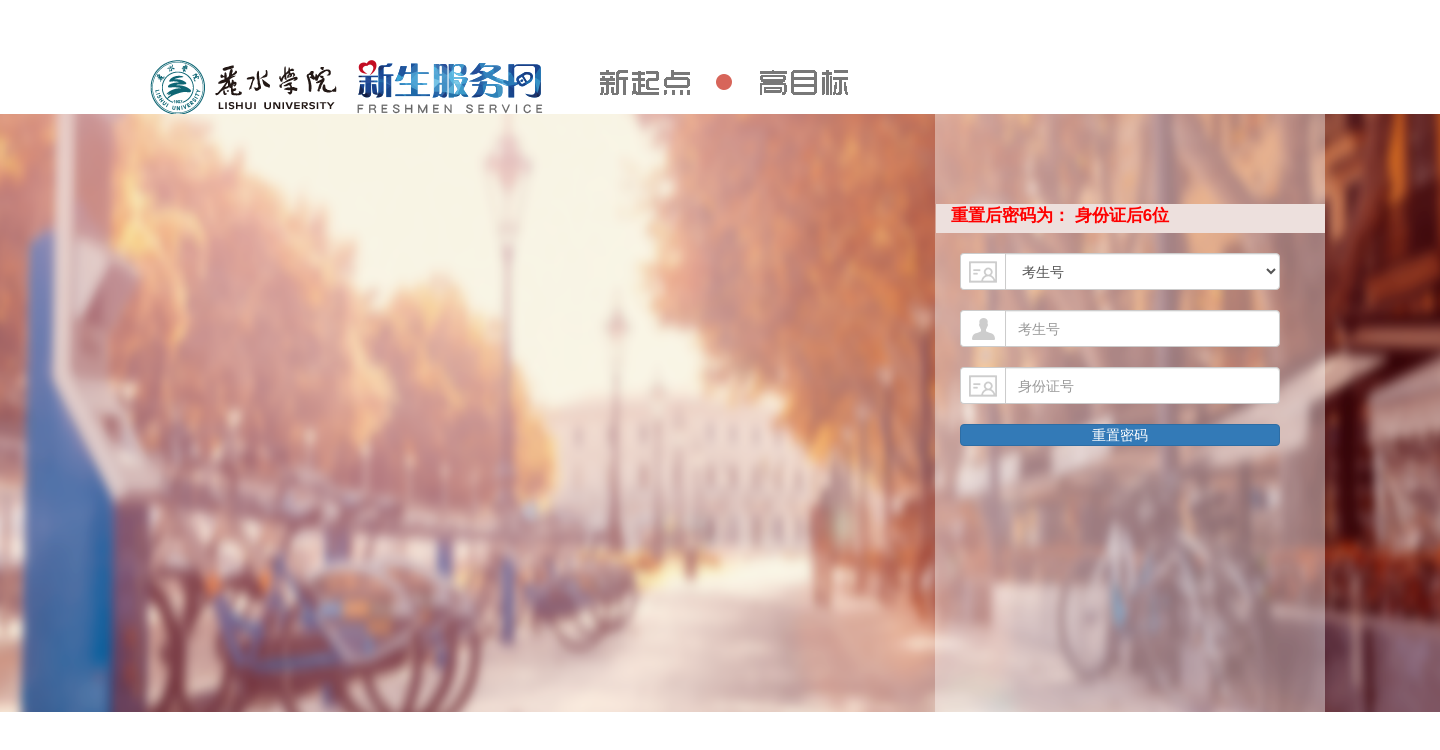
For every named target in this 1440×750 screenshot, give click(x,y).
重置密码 (1120, 435)
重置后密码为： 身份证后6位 (1060, 215)
